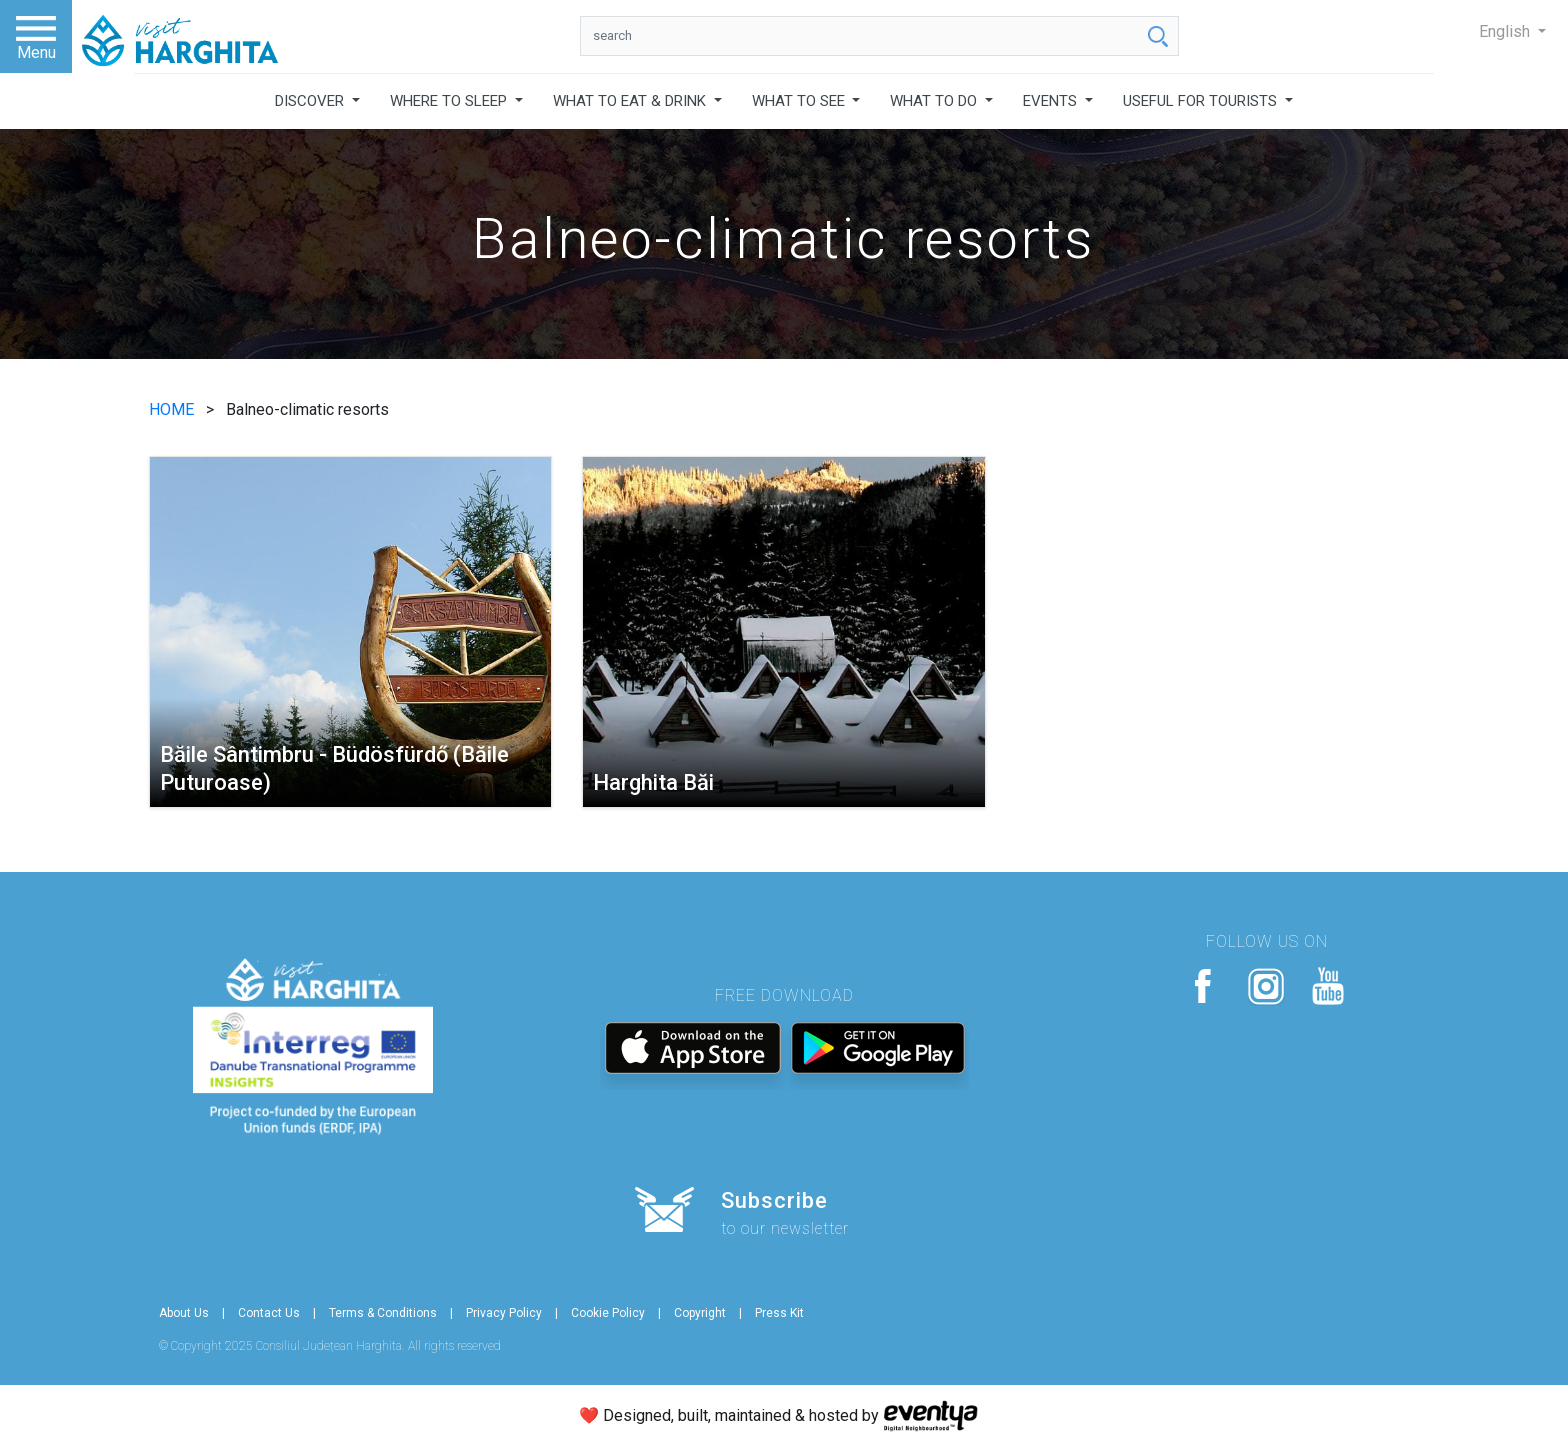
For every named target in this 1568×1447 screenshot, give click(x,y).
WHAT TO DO (935, 101)
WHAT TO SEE (800, 101)
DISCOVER (311, 101)
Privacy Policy (504, 1313)
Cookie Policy (608, 1313)
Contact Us (269, 1313)
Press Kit (779, 1313)
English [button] (1506, 31)
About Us (184, 1313)
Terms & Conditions (383, 1313)
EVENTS (1052, 101)
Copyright (700, 1313)
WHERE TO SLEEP (450, 101)
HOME (173, 409)
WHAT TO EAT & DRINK (631, 101)
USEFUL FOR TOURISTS (1202, 101)
